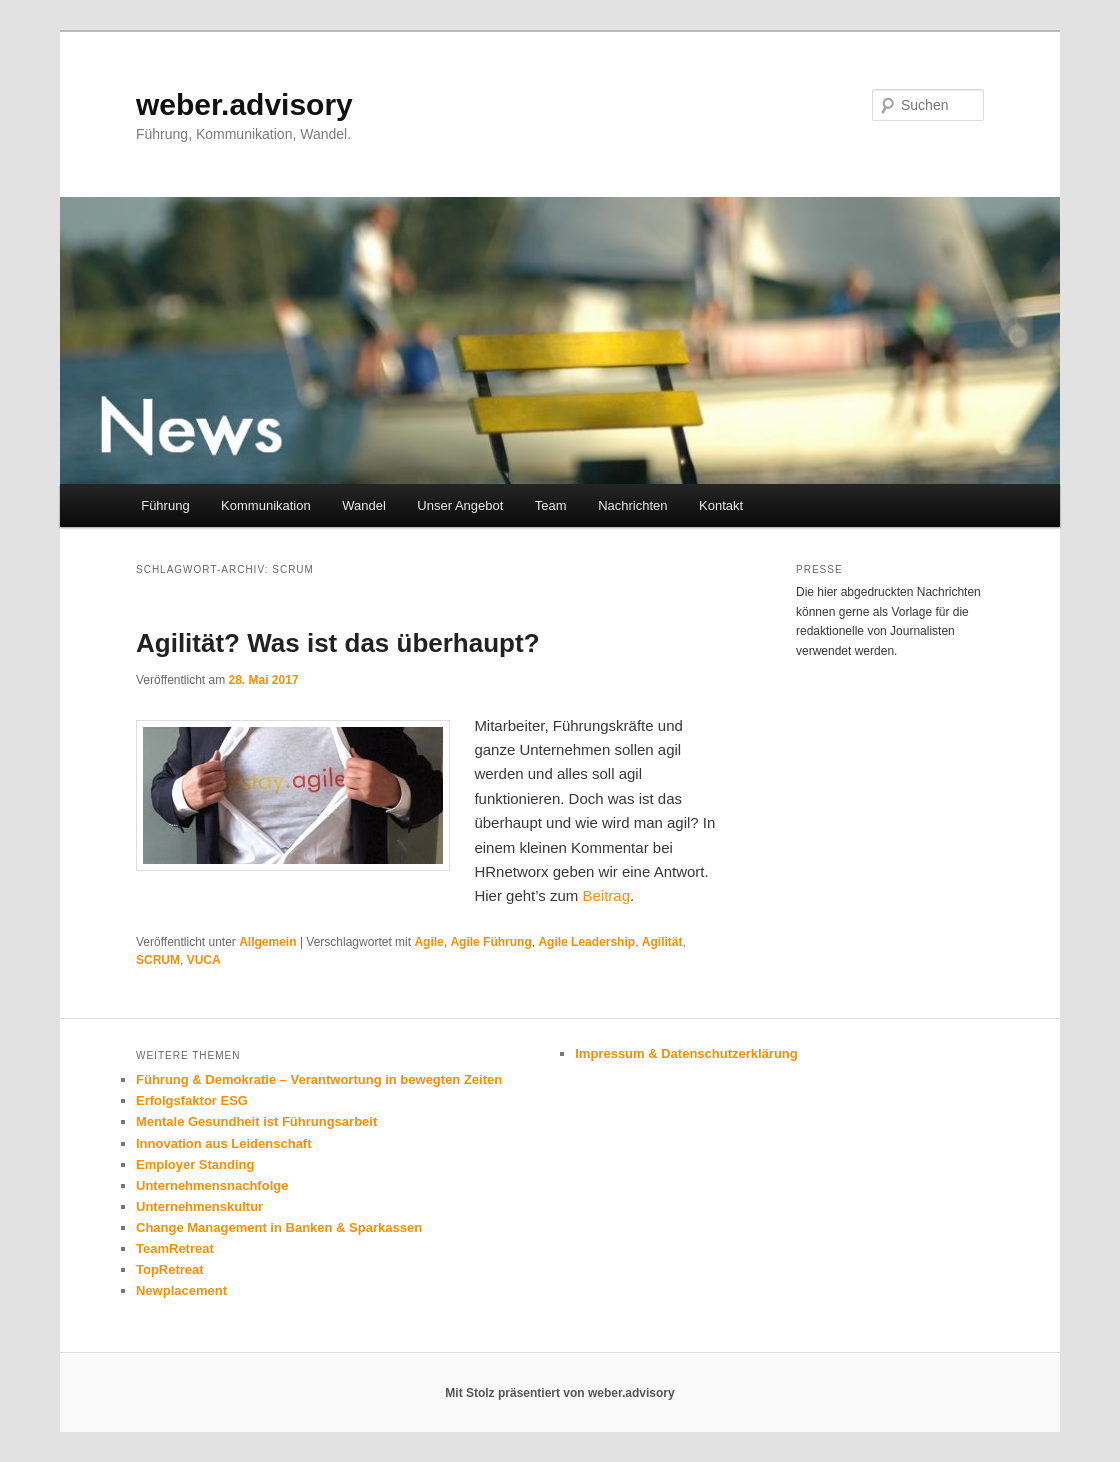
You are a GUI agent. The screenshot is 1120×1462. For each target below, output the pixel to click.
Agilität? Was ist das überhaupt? (338, 643)
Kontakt (721, 505)
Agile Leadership (586, 942)
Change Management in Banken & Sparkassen (279, 1227)
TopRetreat (170, 1269)
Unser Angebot (460, 505)
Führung (165, 505)
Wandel (364, 505)
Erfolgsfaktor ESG (192, 1100)
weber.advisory (244, 104)
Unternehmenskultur (199, 1206)
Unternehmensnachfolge (212, 1185)
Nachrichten (632, 505)
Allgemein (267, 942)
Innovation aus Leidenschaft (224, 1143)
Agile (428, 942)
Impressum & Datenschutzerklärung (686, 1053)
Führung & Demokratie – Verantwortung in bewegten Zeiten (319, 1079)
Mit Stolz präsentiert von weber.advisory (559, 1393)
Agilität (662, 942)
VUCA (204, 960)
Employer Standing (195, 1164)
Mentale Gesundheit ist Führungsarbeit (256, 1121)
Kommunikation (266, 505)
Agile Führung (490, 942)
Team (551, 505)
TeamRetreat (175, 1248)
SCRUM (158, 960)
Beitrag (606, 895)
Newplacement (181, 1290)
